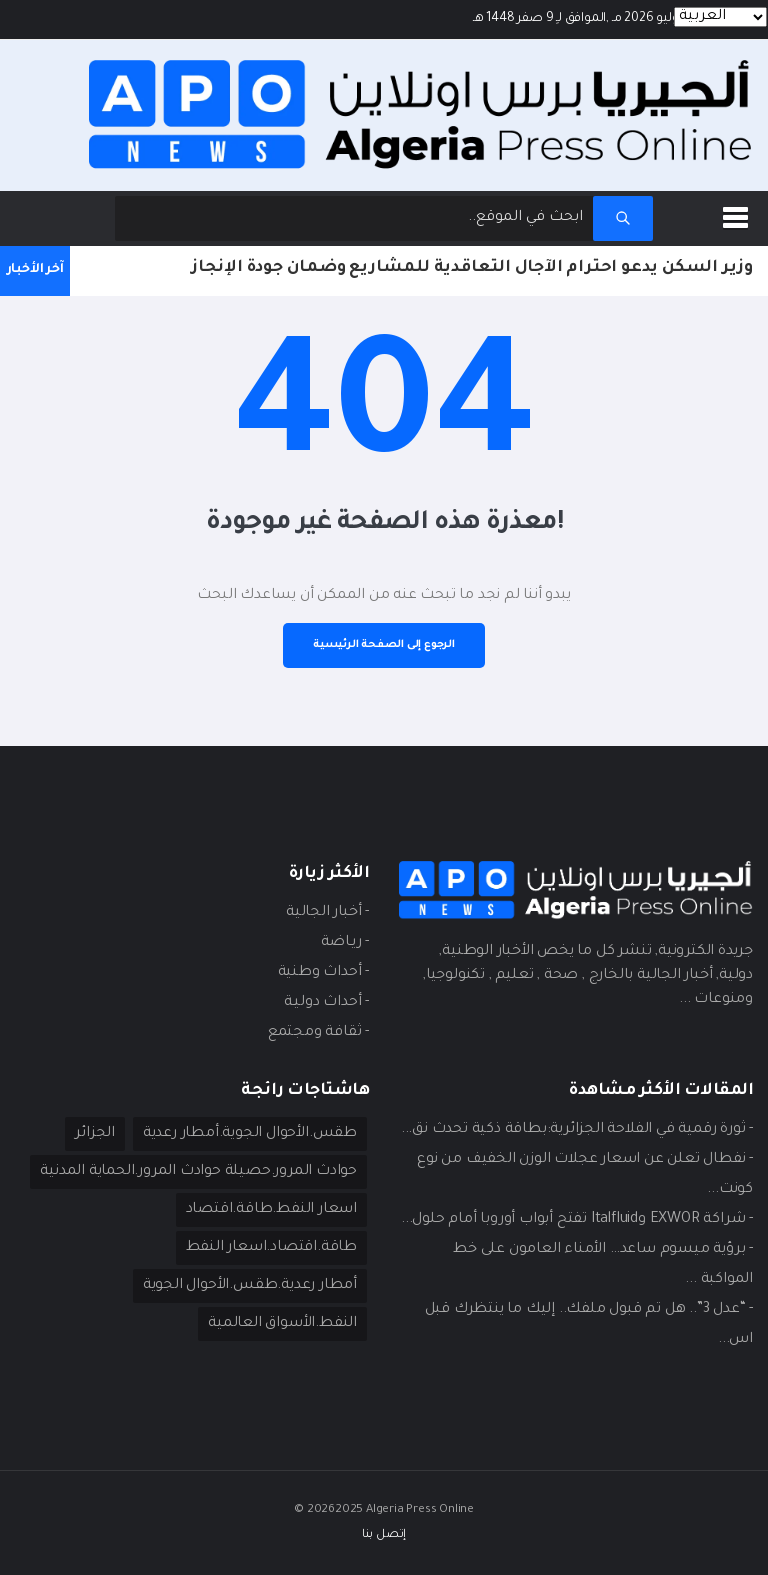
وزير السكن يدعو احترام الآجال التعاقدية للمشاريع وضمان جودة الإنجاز (472, 268)
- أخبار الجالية (327, 913)
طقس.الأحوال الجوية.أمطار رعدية (250, 1134)
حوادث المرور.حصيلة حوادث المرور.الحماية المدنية (198, 1172)
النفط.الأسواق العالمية (282, 1324)
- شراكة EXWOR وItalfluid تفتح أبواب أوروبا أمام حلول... (577, 1220)
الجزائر (95, 1134)
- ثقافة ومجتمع (318, 1033)
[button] (739, 214)
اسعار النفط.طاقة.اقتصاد (271, 1210)
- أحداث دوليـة (326, 1003)
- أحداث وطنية (323, 973)
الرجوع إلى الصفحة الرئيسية (384, 645)
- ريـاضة (345, 943)
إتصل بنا (384, 1535)
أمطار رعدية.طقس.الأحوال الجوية (250, 1286)
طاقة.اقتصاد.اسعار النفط (271, 1248)
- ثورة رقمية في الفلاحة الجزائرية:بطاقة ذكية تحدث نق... (577, 1130)
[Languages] (720, 17)
